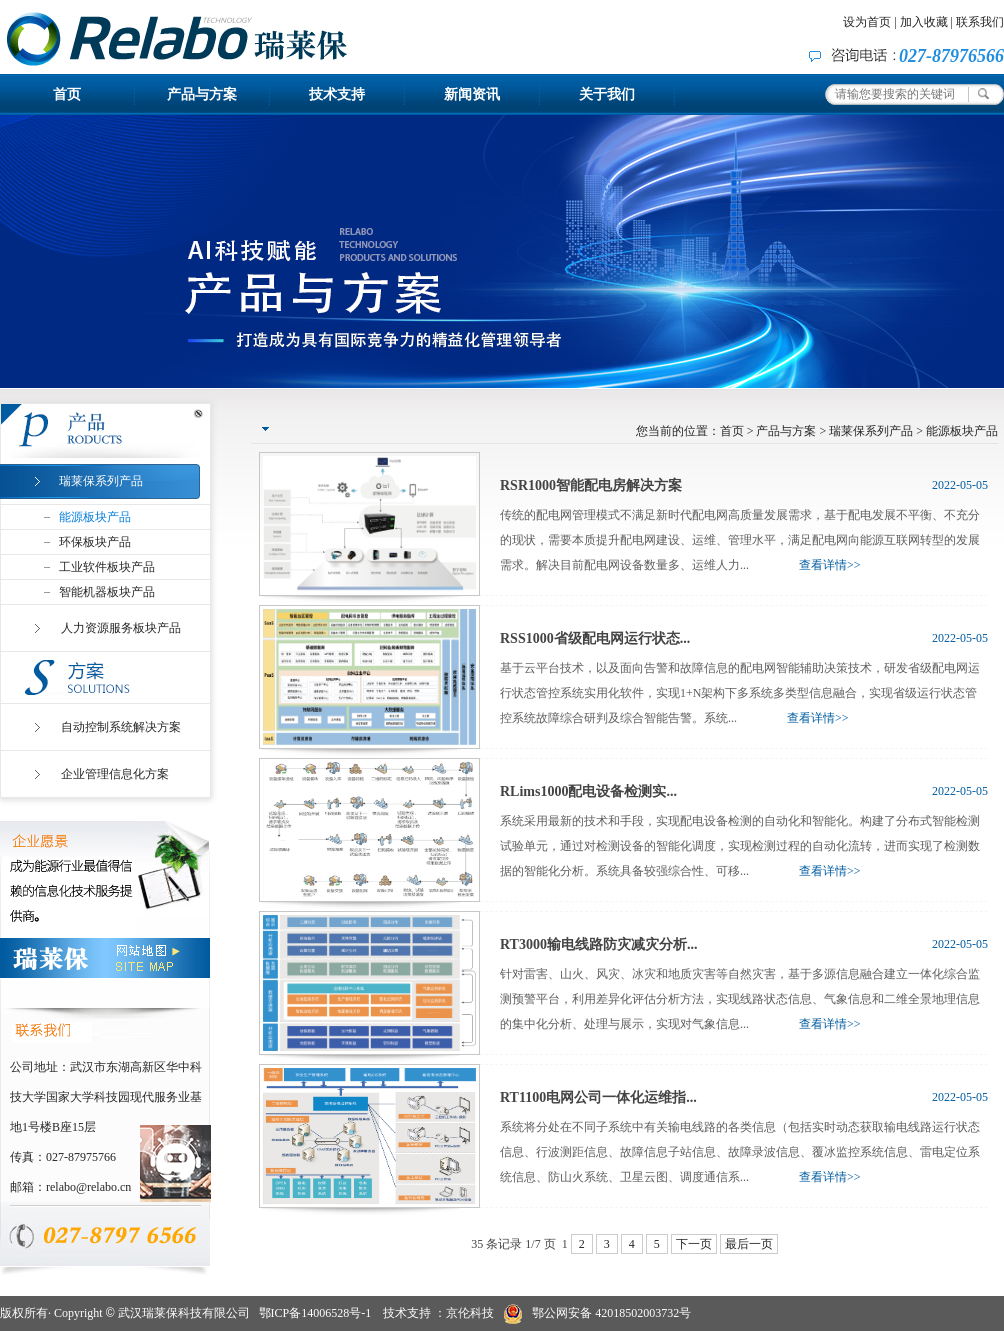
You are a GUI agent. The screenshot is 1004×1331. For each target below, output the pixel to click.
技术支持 (337, 94)
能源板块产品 (95, 517)
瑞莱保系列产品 (871, 431)
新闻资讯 (472, 94)
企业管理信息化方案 (115, 774)
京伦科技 (470, 1313)
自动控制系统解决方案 (121, 727)
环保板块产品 (95, 542)
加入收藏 (924, 22)
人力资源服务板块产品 (121, 628)
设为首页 (867, 22)
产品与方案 (202, 94)
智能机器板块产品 (107, 592)
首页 (67, 94)
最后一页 (749, 1244)
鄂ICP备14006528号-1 (315, 1313)
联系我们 (980, 22)
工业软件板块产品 (107, 567)
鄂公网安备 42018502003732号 (597, 1314)
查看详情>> (830, 565)
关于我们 (607, 94)
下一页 (694, 1244)
